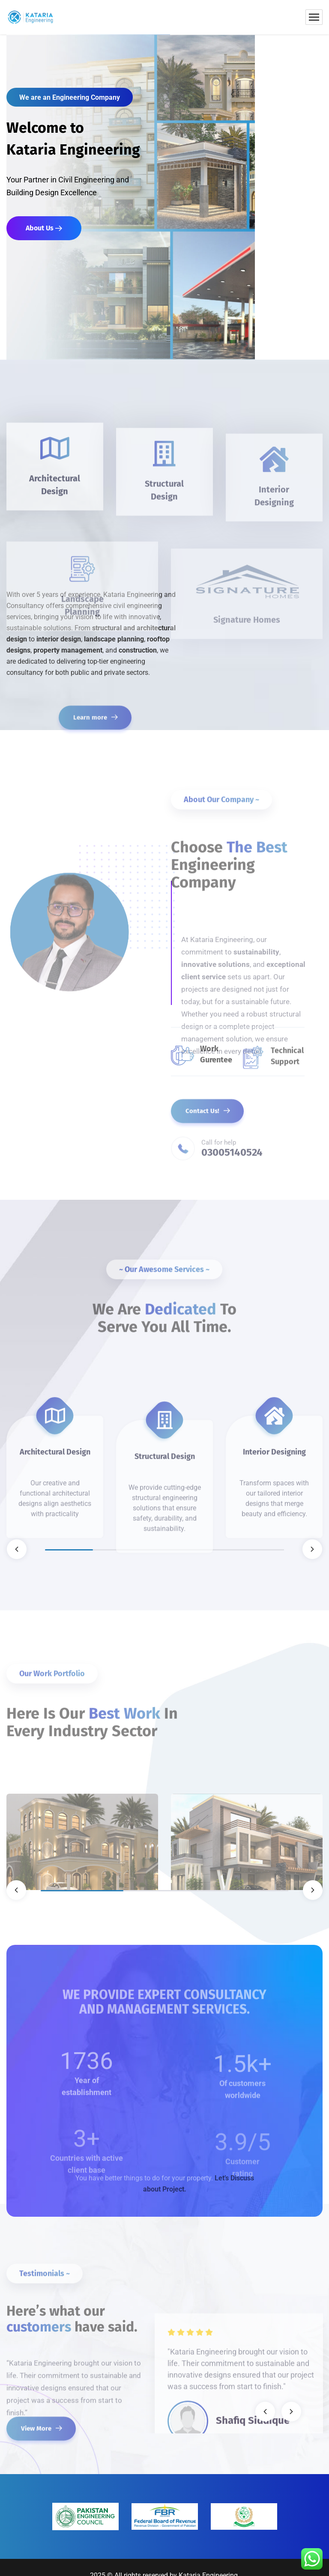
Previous (17, 1549)
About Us (44, 228)
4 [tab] (212, 1549)
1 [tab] (69, 1549)
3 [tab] (164, 1549)
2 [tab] (117, 1549)
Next (312, 1549)
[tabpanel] (55, 1431)
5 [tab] (260, 1549)
